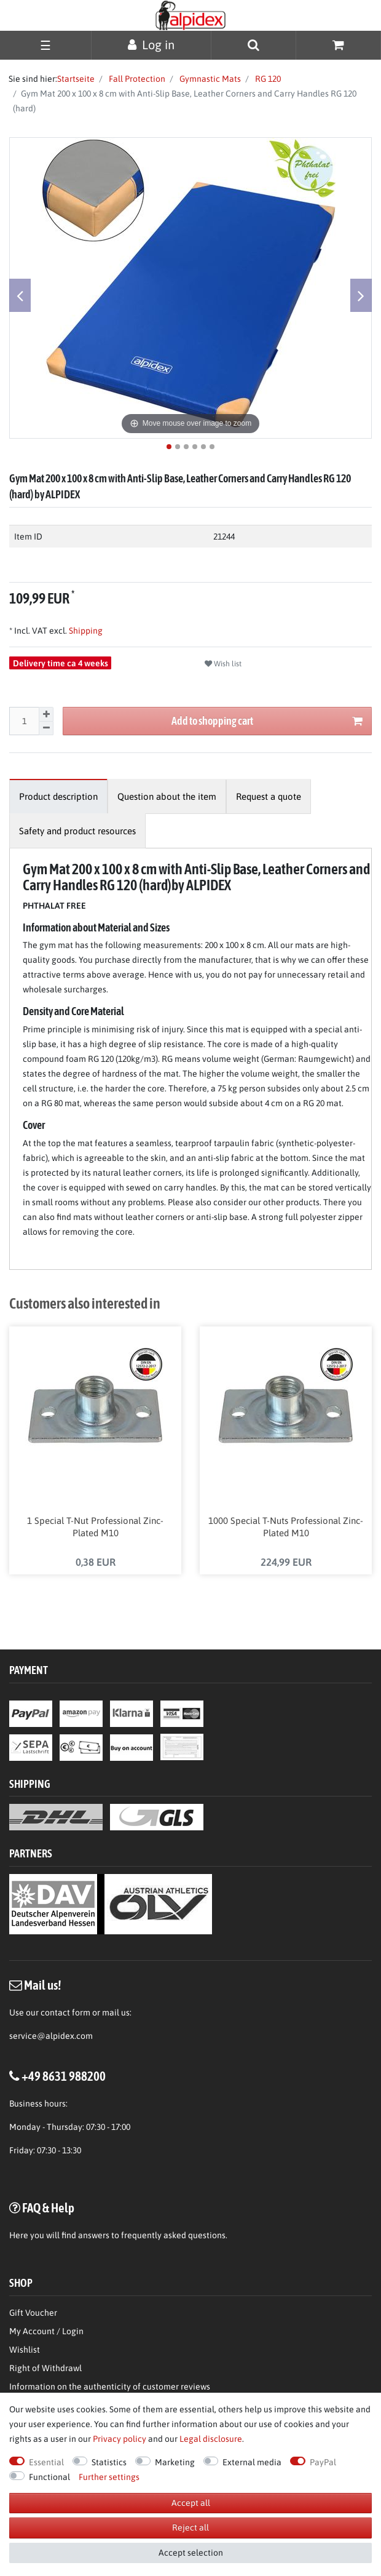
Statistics (109, 2462)
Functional (49, 2477)
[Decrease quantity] (46, 729)
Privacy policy (119, 2439)
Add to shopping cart (267, 721)
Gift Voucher (33, 2313)
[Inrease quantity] (46, 714)
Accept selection (191, 2553)
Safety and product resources (77, 831)
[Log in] (151, 44)
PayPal (323, 2462)
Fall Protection (136, 79)
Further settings (109, 2477)
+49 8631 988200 (64, 2076)
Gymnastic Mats (209, 79)
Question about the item (166, 796)
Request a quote (268, 796)
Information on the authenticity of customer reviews (109, 2387)
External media (251, 2462)
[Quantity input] (24, 721)
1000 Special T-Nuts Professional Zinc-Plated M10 (285, 1526)
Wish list (223, 664)
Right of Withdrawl (45, 2369)
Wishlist (24, 2350)
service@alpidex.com (51, 2036)
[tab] (58, 796)
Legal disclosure (210, 2439)
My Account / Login (46, 2332)
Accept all (190, 2503)
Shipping (85, 631)
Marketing (175, 2462)
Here (18, 2236)
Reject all (190, 2527)
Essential (46, 2462)
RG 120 (267, 79)
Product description (58, 796)
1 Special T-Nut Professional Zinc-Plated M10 (95, 1526)
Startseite (76, 79)
